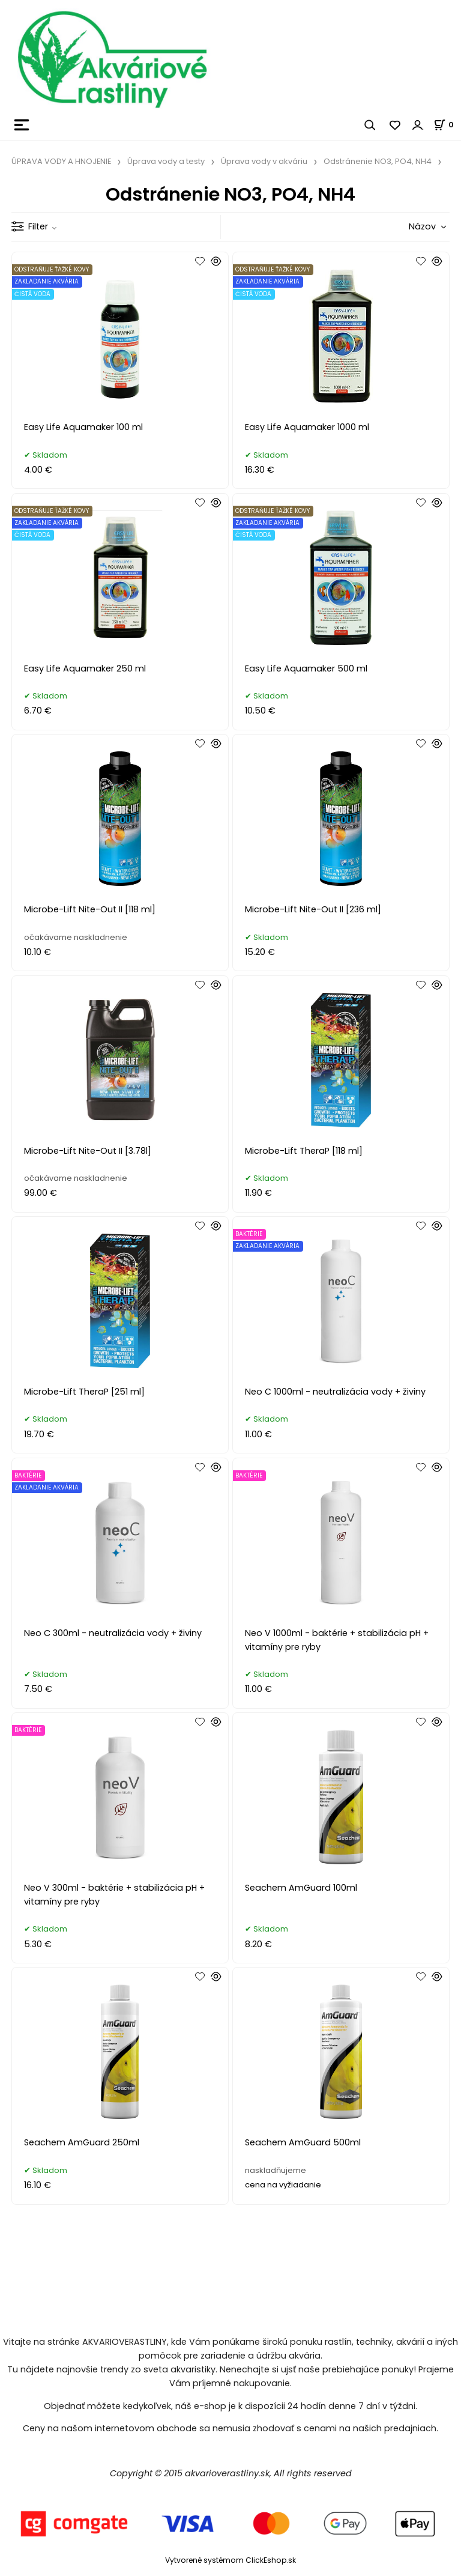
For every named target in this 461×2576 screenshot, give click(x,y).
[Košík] (447, 124)
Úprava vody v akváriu (264, 161)
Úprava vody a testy (166, 161)
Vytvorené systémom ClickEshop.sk (230, 2560)
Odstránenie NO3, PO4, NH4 (378, 161)
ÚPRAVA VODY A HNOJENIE (61, 161)
